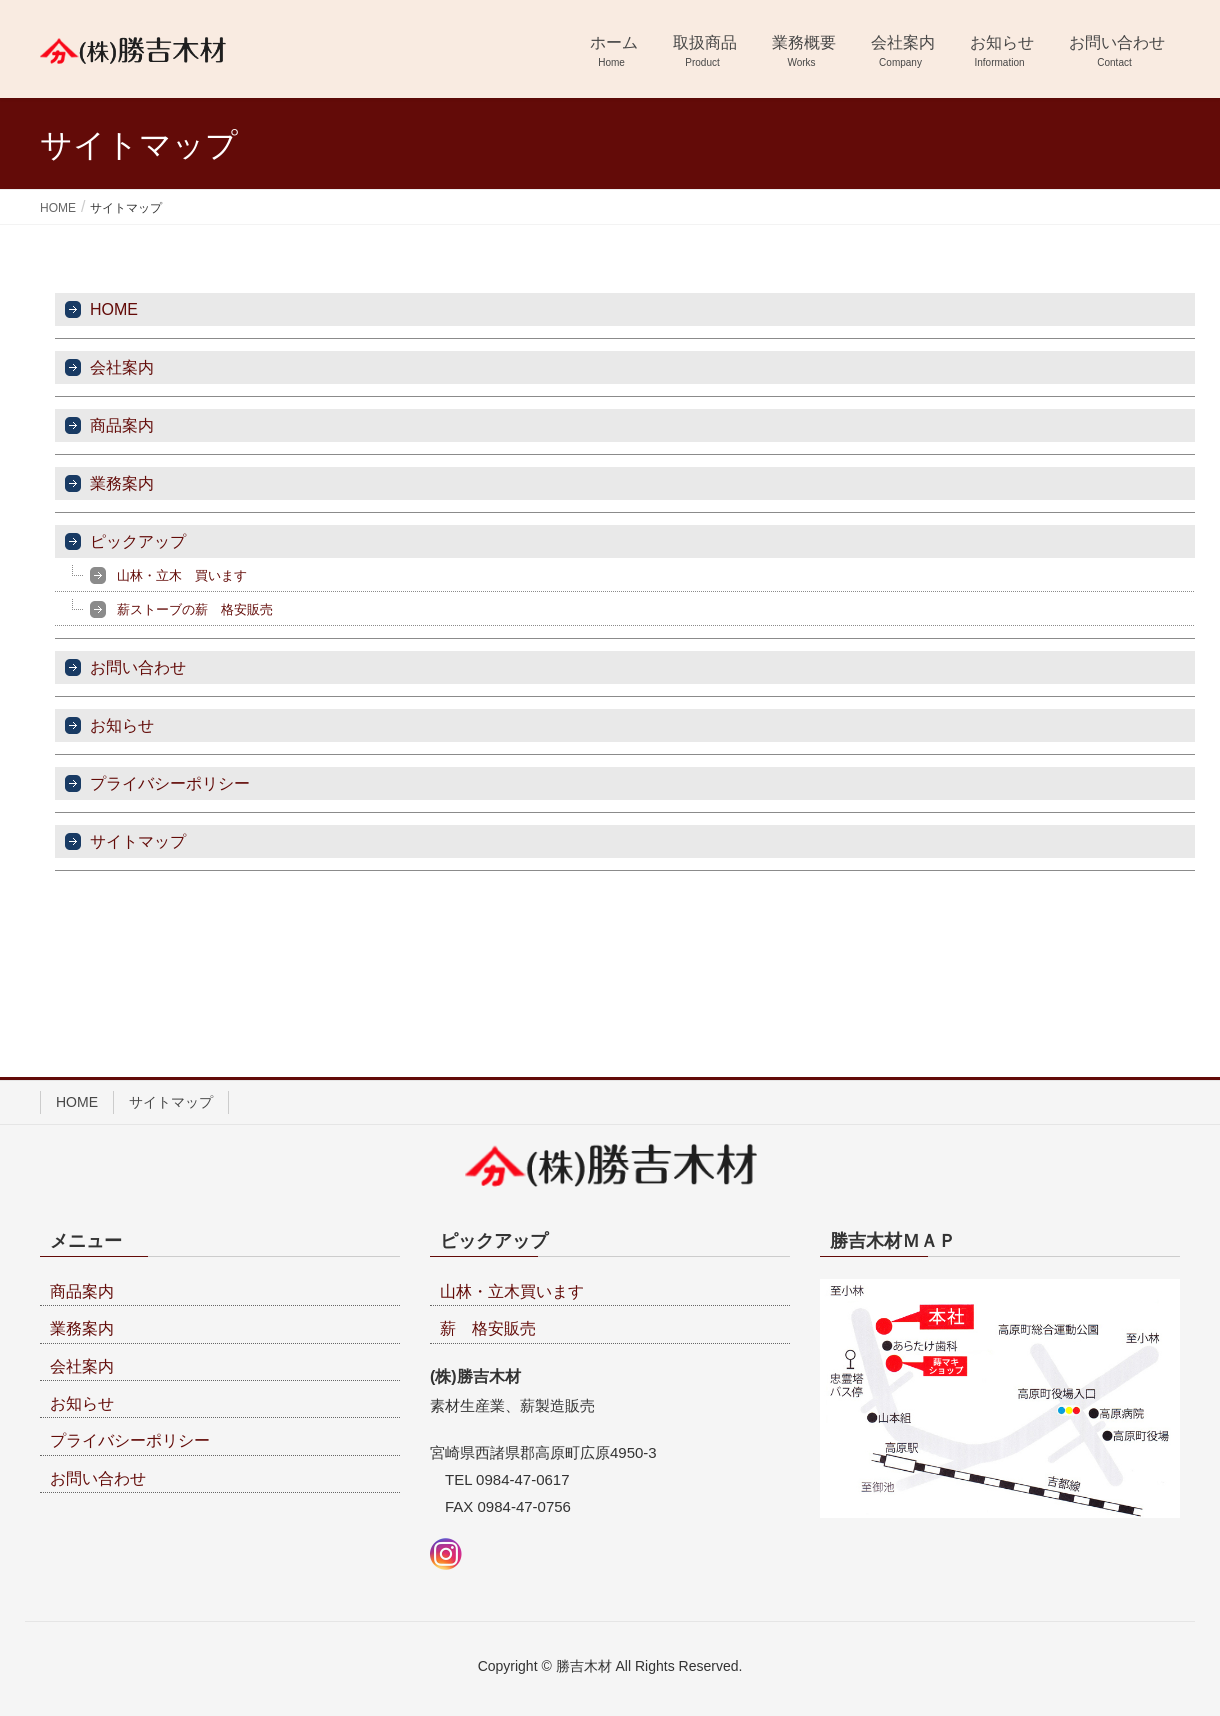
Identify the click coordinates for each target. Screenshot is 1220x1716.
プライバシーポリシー (170, 783)
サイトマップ (138, 841)
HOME (114, 309)
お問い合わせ (138, 667)
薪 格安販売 (488, 1328)
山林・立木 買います (182, 575)
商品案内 (122, 425)
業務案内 (122, 483)
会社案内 (122, 367)
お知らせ (122, 725)
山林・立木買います (512, 1291)
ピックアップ (138, 541)
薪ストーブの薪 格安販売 (195, 609)
